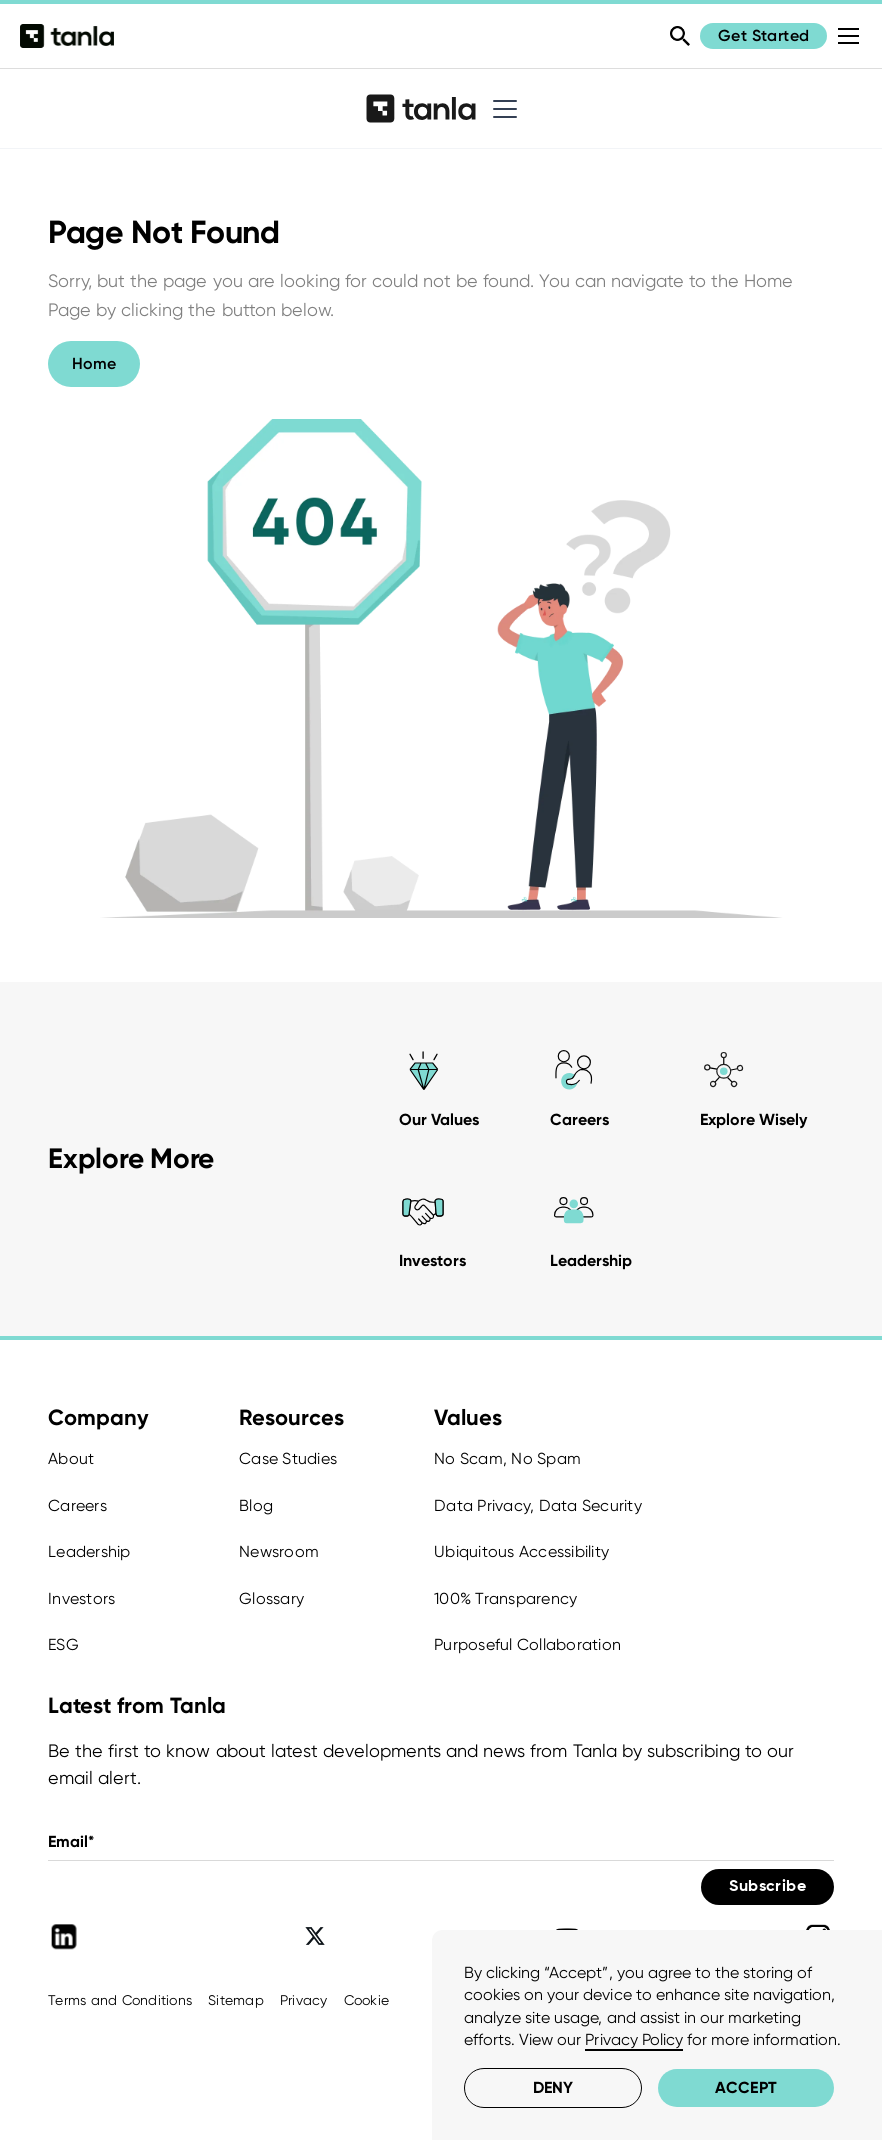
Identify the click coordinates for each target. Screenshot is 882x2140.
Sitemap (236, 2000)
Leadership (89, 1551)
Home (94, 363)
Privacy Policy (633, 2039)
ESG (63, 1644)
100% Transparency (505, 1598)
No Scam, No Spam (507, 1458)
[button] (501, 109)
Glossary (271, 1598)
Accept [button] (745, 2087)
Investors (81, 1598)
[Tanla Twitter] (315, 1937)
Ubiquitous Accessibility (521, 1551)
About (71, 1458)
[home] (420, 108)
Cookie (367, 2000)
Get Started (763, 35)
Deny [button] (553, 2087)
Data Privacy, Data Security (538, 1505)
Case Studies (288, 1458)
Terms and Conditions (120, 2000)
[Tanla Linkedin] (64, 1937)
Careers (77, 1505)
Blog (256, 1505)
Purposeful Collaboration (527, 1644)
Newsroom (279, 1551)
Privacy (304, 2000)
